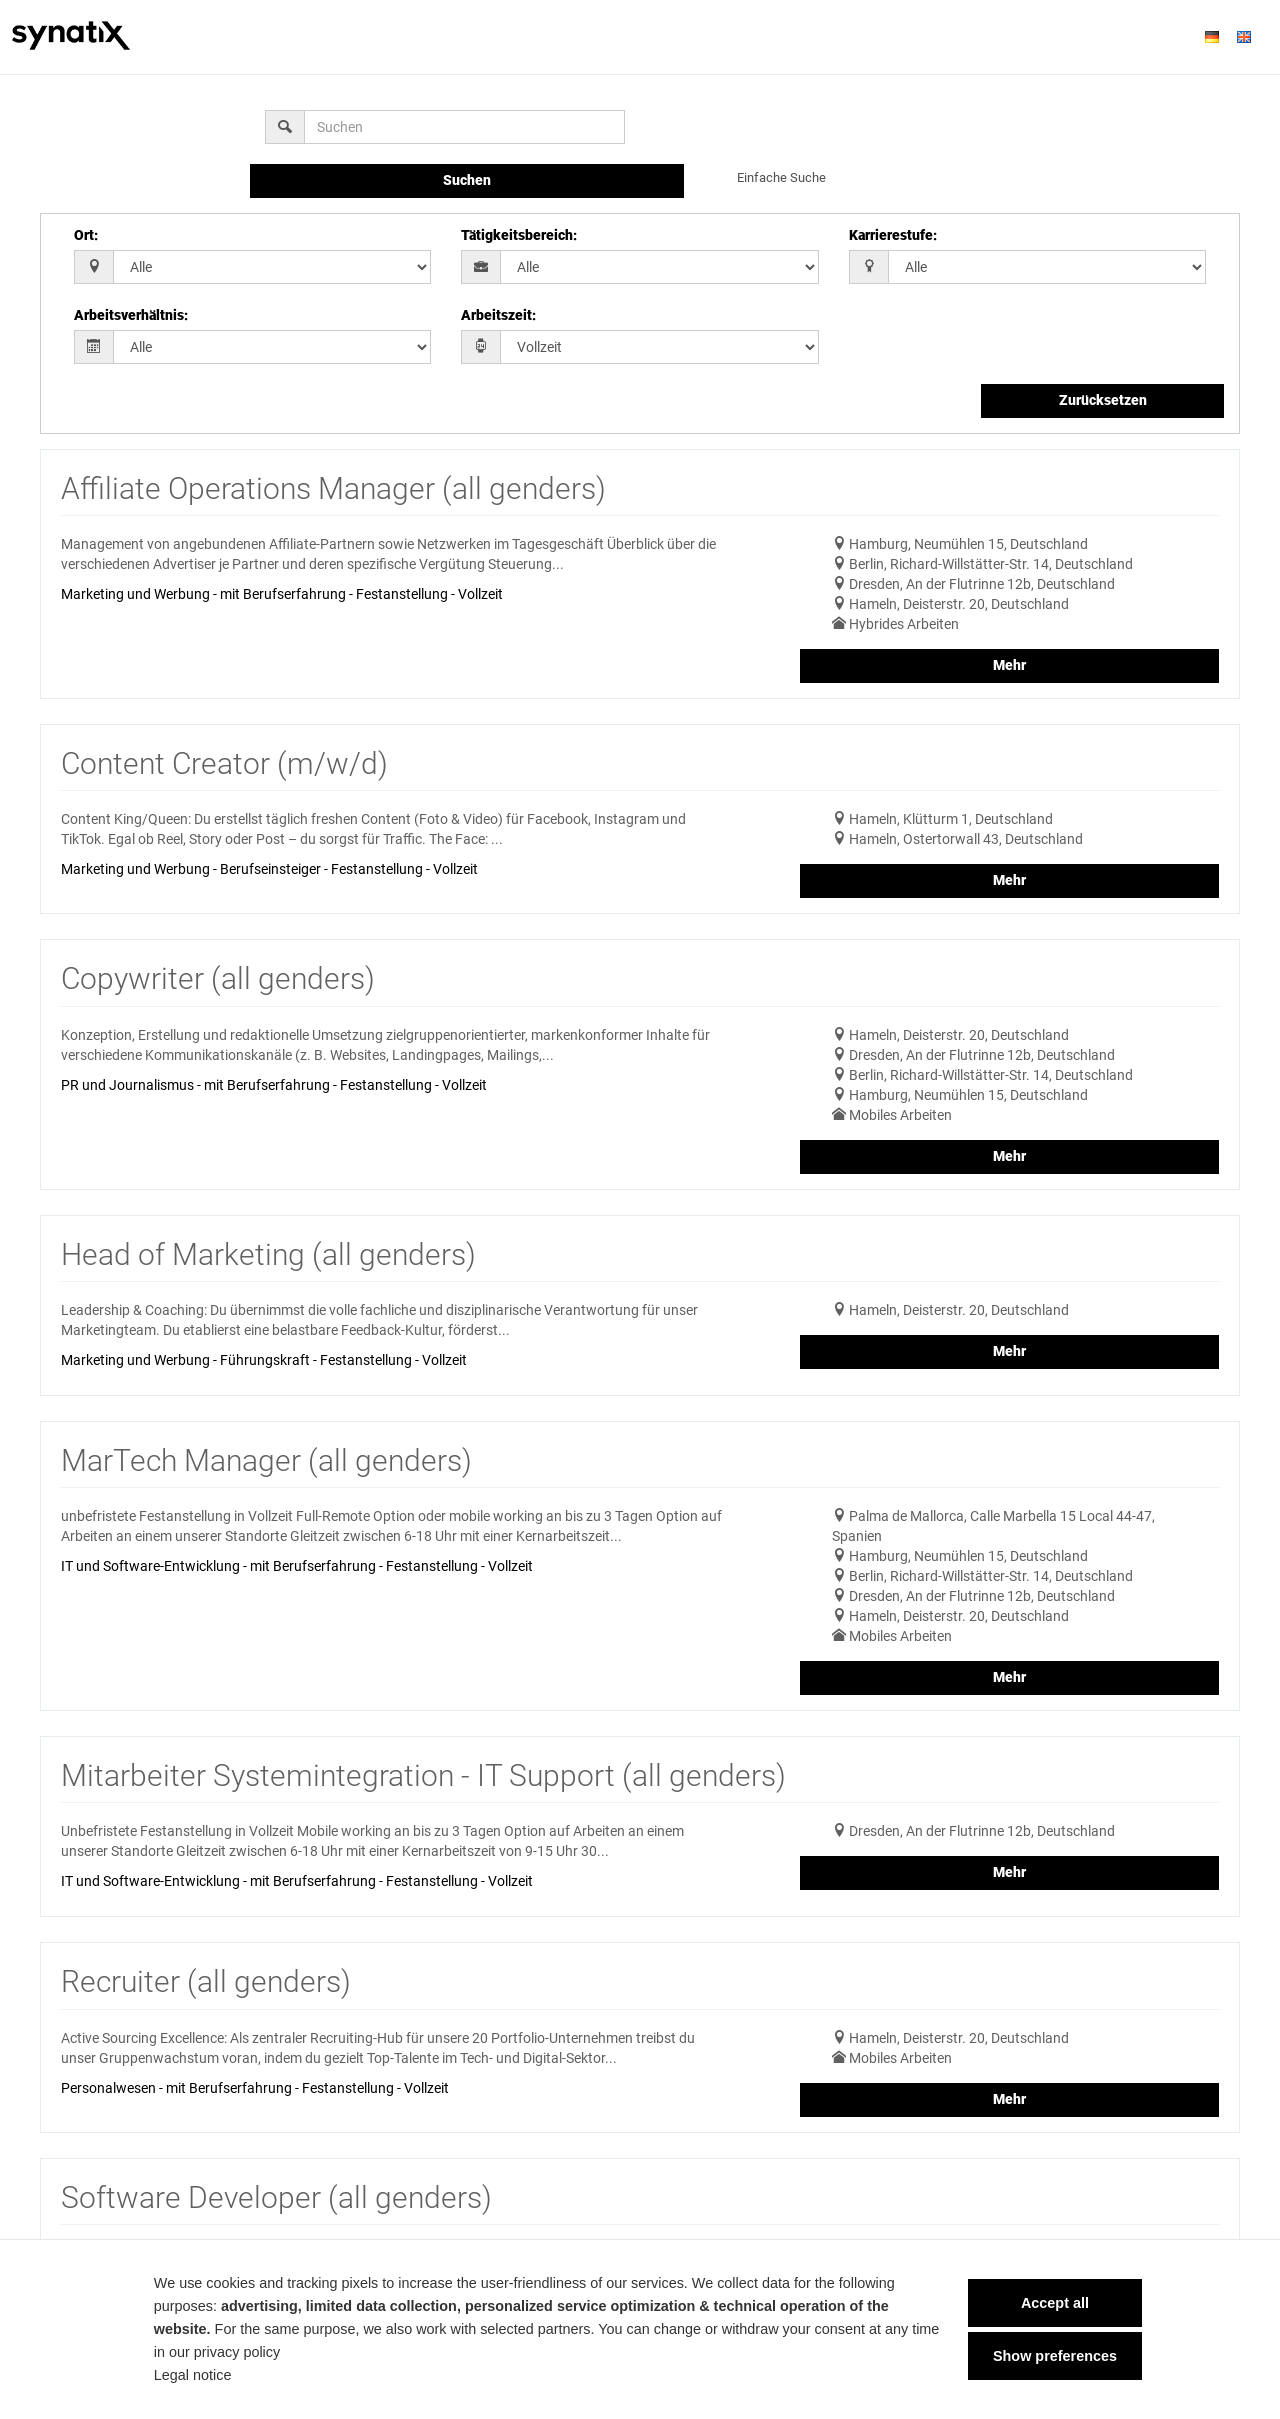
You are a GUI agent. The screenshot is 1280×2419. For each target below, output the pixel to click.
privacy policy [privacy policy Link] (228, 2352)
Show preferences (1047, 2356)
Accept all (1047, 2303)
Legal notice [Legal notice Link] (184, 2375)
